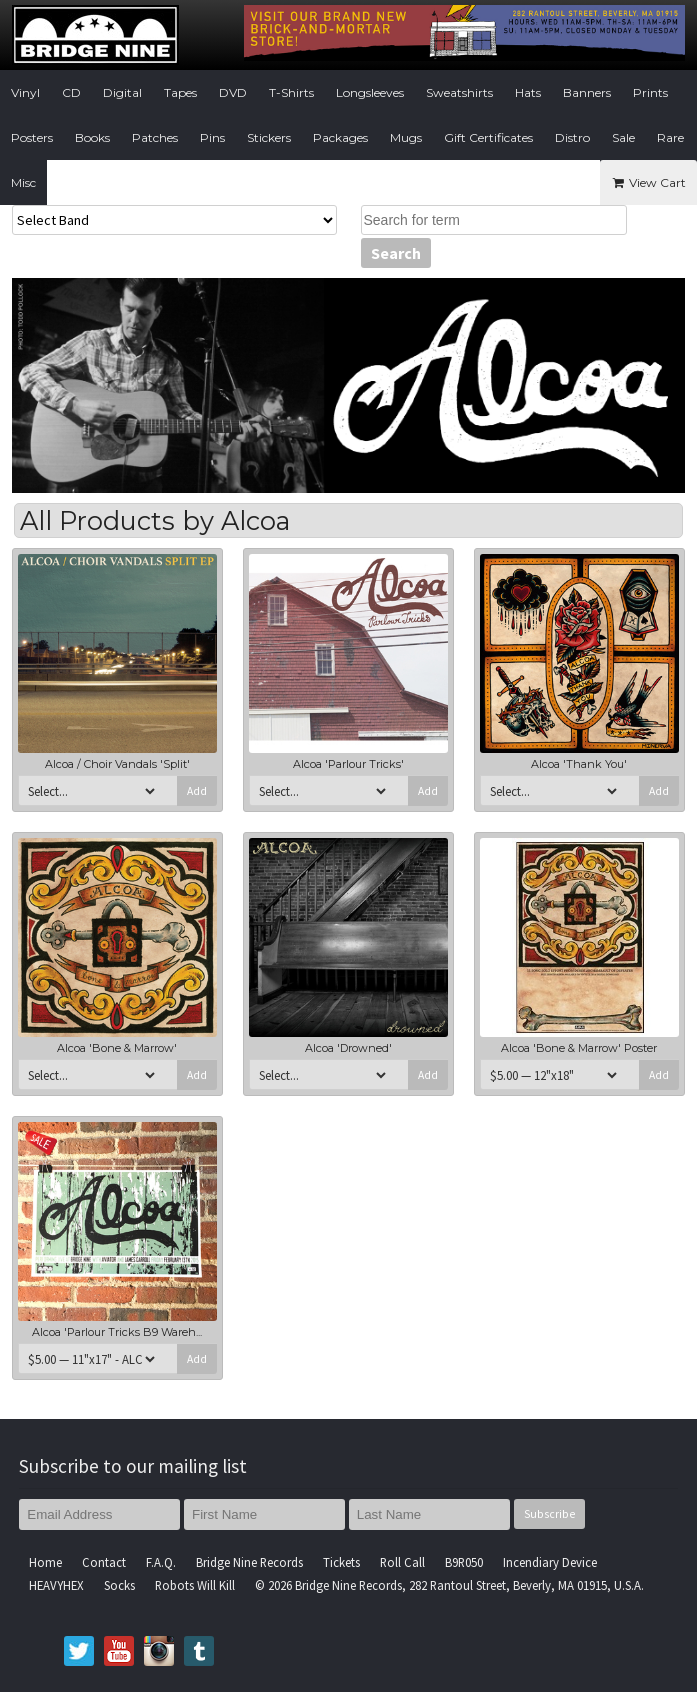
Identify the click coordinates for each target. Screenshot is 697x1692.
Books (92, 137)
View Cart (648, 182)
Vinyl (25, 92)
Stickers (269, 137)
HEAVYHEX (56, 1585)
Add (197, 791)
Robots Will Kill (195, 1585)
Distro (572, 137)
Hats (528, 92)
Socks (119, 1585)
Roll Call (402, 1562)
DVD (233, 92)
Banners (587, 92)
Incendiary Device (550, 1562)
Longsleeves (370, 92)
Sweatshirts (459, 92)
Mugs (406, 137)
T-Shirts (291, 92)
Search (396, 253)
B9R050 (464, 1562)
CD (71, 92)
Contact (104, 1562)
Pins (212, 137)
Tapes (180, 92)
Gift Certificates (488, 137)
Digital (122, 92)
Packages (340, 137)
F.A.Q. (161, 1562)
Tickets (341, 1562)
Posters (32, 137)
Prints (650, 92)
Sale (623, 137)
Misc (23, 182)
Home (45, 1562)
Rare (670, 137)
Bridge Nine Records (249, 1562)
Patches (155, 137)
